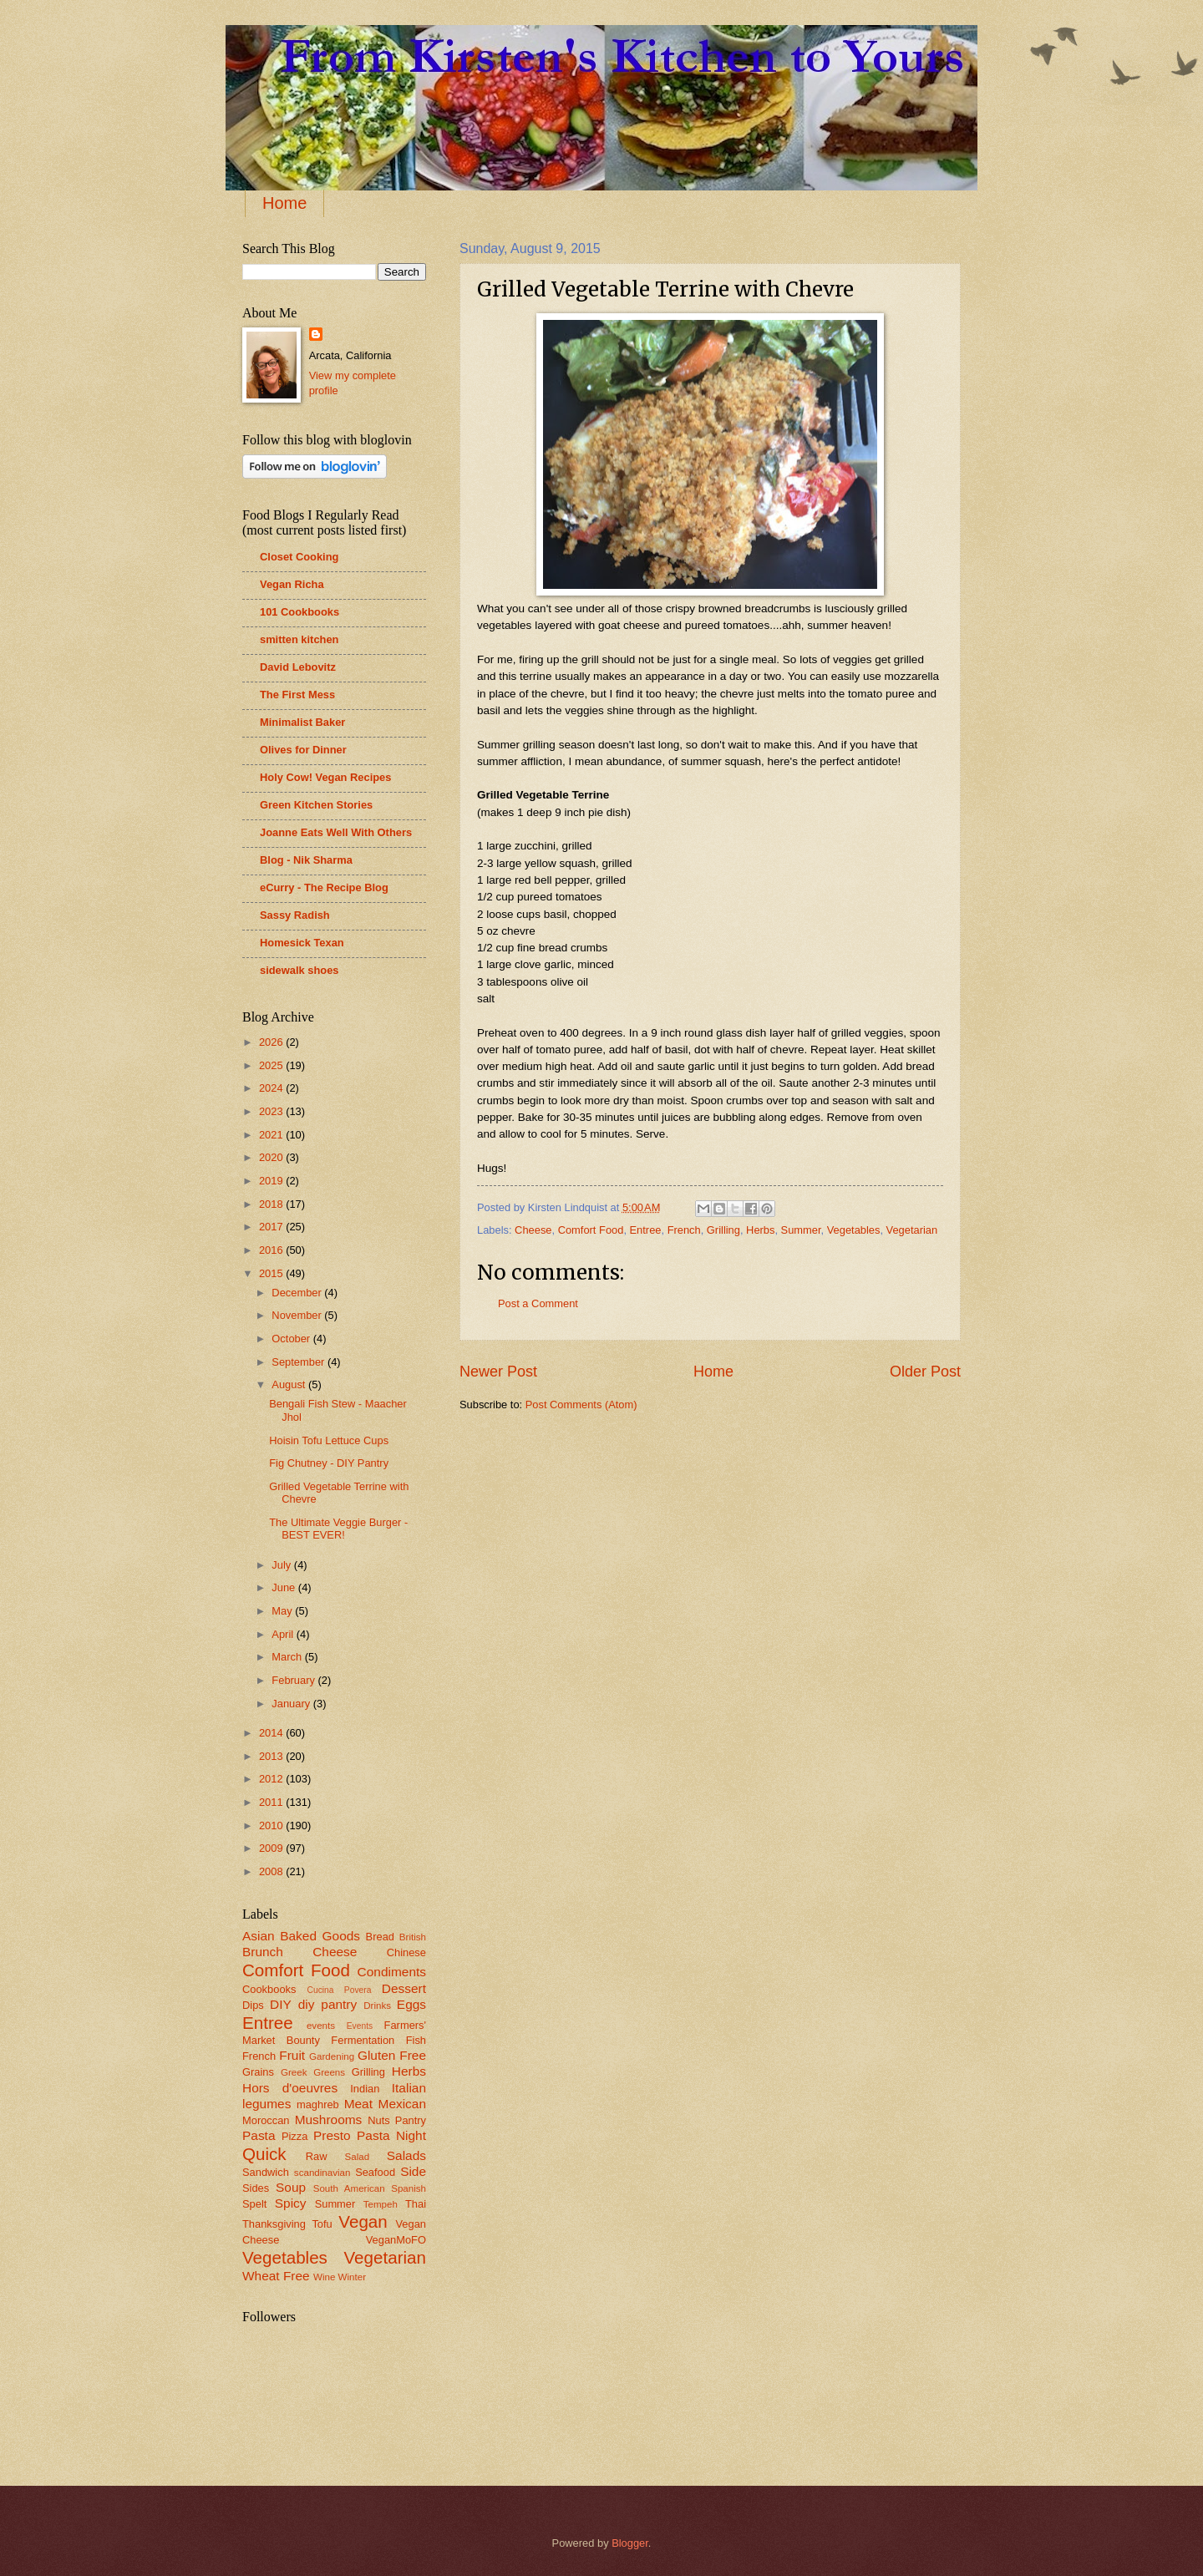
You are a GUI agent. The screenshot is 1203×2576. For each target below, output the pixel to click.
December (298, 1292)
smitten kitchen (299, 639)
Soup (291, 2187)
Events (360, 2026)
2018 (272, 1204)
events (321, 2026)
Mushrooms (329, 2119)
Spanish (408, 2188)
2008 (272, 1871)
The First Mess (297, 694)
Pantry (410, 2120)
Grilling (723, 1230)
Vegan (362, 2221)
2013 (272, 1756)
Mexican (402, 2104)
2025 (272, 1065)
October (292, 1338)
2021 (272, 1134)
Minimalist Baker (302, 722)
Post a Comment (538, 1303)
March (288, 1657)
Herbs (760, 1230)
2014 (272, 1733)
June (285, 1587)
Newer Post (498, 1371)
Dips (253, 2005)
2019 (272, 1180)
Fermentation (362, 2040)
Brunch (262, 1952)
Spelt (254, 2204)
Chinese (406, 1952)
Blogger (630, 2543)
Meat (358, 2104)
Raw (316, 2156)
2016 (272, 1250)
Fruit (292, 2055)
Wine (324, 2277)
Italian (409, 2088)
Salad (357, 2157)
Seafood (375, 2172)
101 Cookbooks (299, 612)
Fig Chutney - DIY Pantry (328, 1463)
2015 (272, 1273)
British (412, 1937)
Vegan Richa (292, 584)
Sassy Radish (295, 915)
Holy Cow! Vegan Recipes (325, 777)
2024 (272, 1088)
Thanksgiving (274, 2224)
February (294, 1680)
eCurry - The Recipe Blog (324, 887)
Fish (416, 2040)
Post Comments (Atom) (581, 1404)
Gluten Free (392, 2055)
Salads (406, 2155)
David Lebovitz (298, 667)
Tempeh (380, 2204)
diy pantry (328, 2004)
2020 (272, 1157)
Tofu (322, 2224)
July (282, 1565)
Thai (415, 2204)
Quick (264, 2153)
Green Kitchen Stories (316, 805)
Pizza (294, 2136)
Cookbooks (269, 1989)
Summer (801, 1230)
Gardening (331, 2056)
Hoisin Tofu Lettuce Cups (328, 1440)
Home (284, 203)
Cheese (533, 1230)
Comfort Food (591, 1230)
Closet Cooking (299, 556)
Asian (258, 1936)
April (284, 1634)
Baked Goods (320, 1936)
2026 (272, 1042)
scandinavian (322, 2173)
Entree (646, 1230)
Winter (352, 2277)
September (299, 1362)
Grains (258, 2072)
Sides (255, 2188)
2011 (272, 1802)
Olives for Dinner (303, 749)
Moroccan (266, 2120)
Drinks (377, 2005)
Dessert (404, 1988)
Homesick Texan (302, 942)
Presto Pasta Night (369, 2135)
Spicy (291, 2203)
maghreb (318, 2104)
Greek (294, 2072)
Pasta (258, 2135)
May (283, 1611)
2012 (272, 1778)
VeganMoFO (396, 2240)
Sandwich (265, 2172)
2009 (272, 1848)
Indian (364, 2088)
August (290, 1384)
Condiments (392, 1972)
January (292, 1703)
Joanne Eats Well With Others (336, 832)
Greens (329, 2072)
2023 (272, 1111)
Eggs (411, 2004)
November (298, 1315)
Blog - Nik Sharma (306, 860)
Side (413, 2171)
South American (349, 2188)
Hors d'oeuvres (290, 2088)
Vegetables (854, 1230)
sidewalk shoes (299, 970)
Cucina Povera (339, 1990)
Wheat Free (276, 2276)
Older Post (925, 1371)
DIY (281, 2004)
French (684, 1230)
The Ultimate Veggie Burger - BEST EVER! (338, 1528)
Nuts (378, 2120)
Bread (380, 1936)
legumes (266, 2104)
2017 (272, 1226)
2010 (272, 1825)
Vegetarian (912, 1230)
